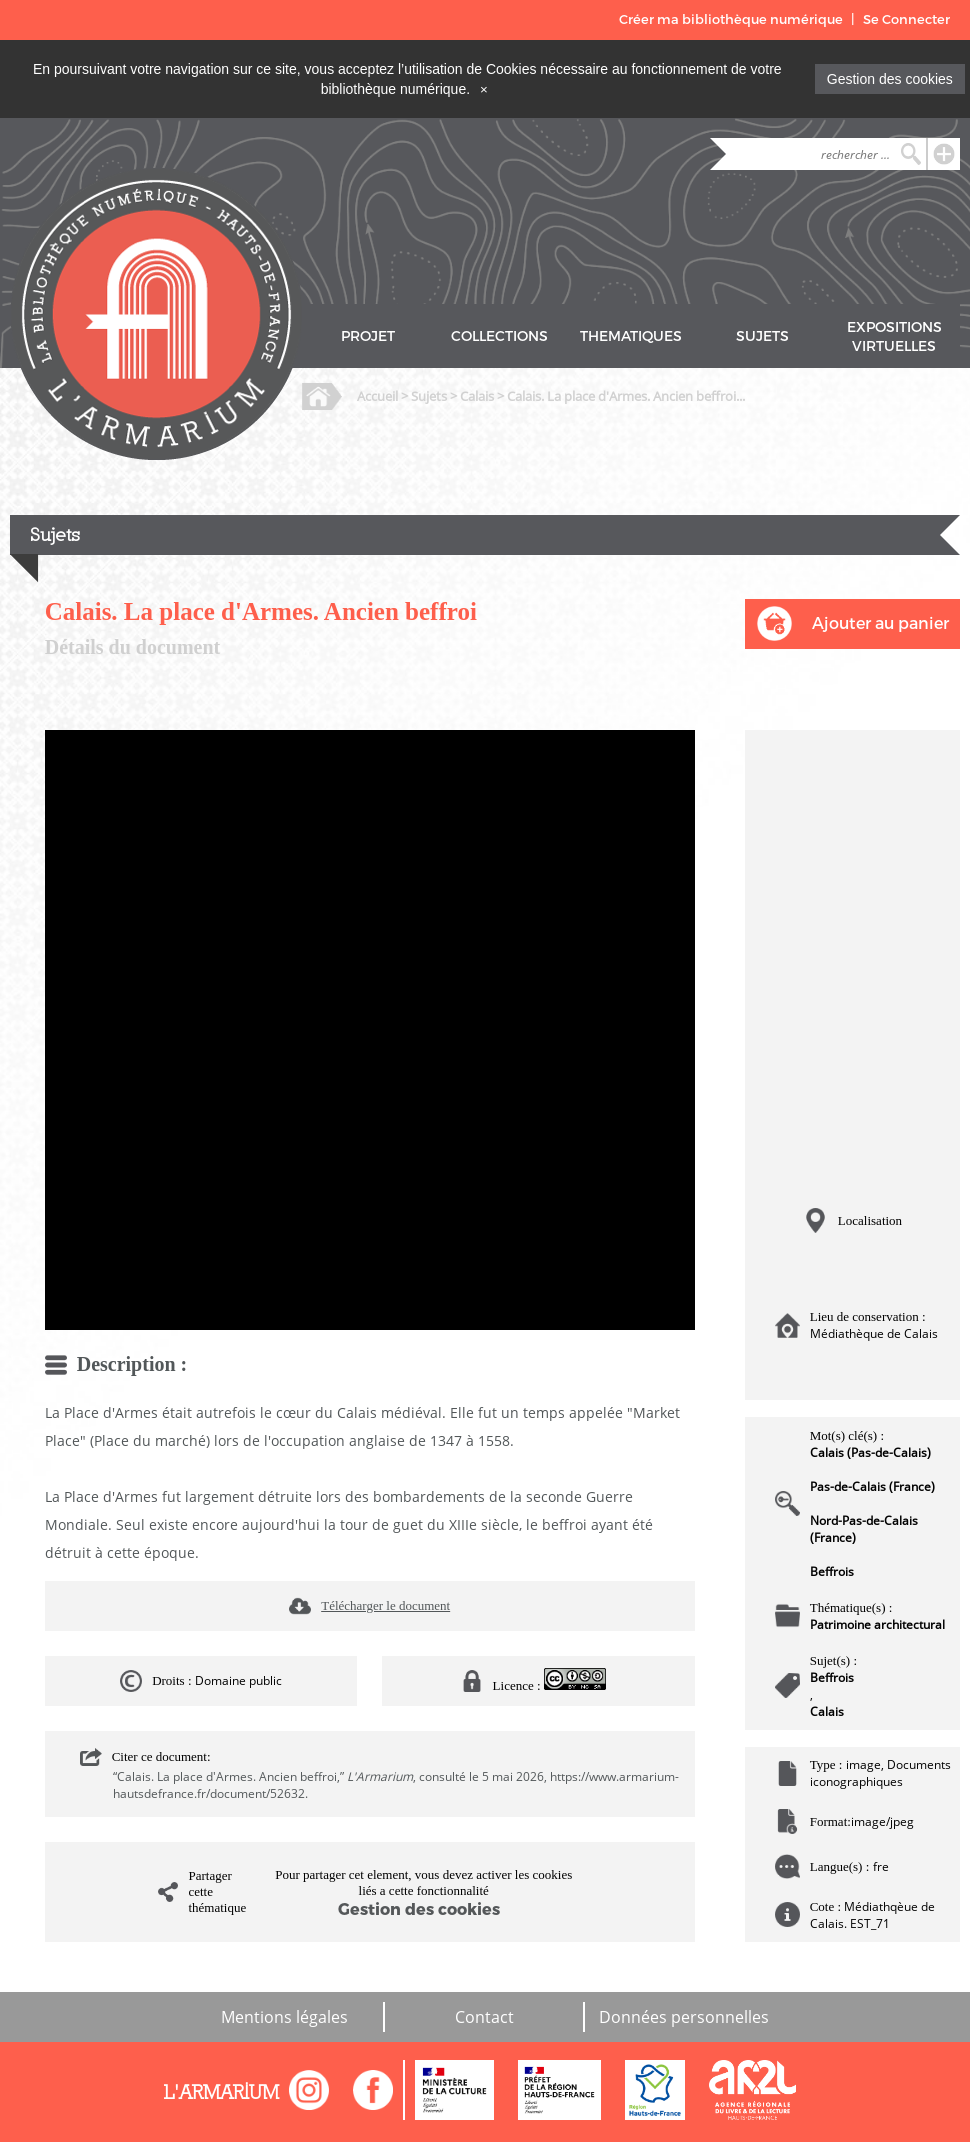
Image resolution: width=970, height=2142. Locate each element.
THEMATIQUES (631, 336)
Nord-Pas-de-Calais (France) (864, 1529)
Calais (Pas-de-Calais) (870, 1452)
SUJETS (762, 336)
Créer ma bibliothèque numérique (731, 19)
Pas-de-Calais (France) (872, 1486)
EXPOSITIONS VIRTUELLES (894, 337)
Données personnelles (684, 2017)
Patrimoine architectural (877, 1624)
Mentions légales (284, 2017)
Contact (484, 2017)
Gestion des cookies (890, 79)
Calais (477, 396)
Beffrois (832, 1571)
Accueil (377, 396)
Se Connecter (906, 19)
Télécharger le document (385, 1605)
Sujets (429, 396)
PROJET (368, 336)
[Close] (484, 89)
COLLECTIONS (499, 336)
